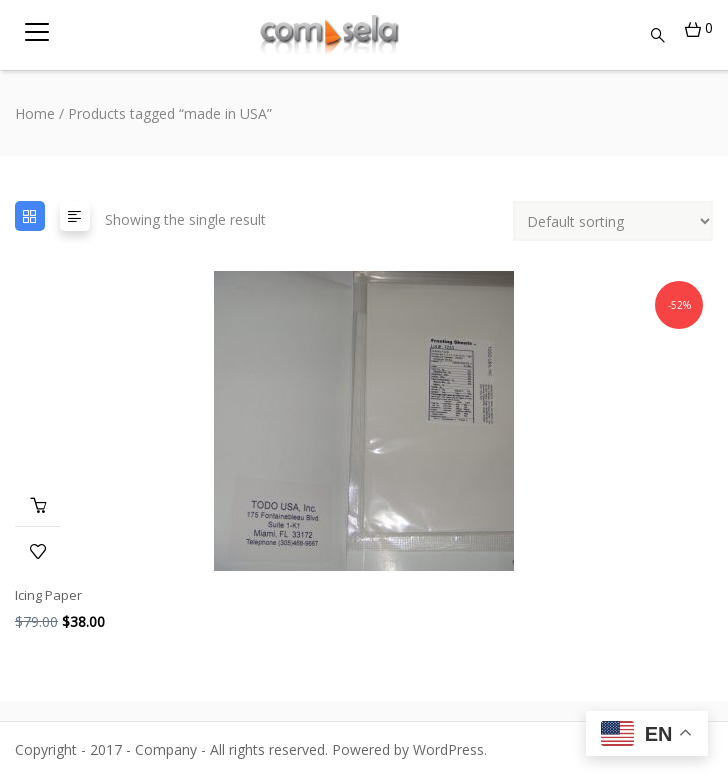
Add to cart (37, 503)
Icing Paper (48, 595)
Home (35, 113)
